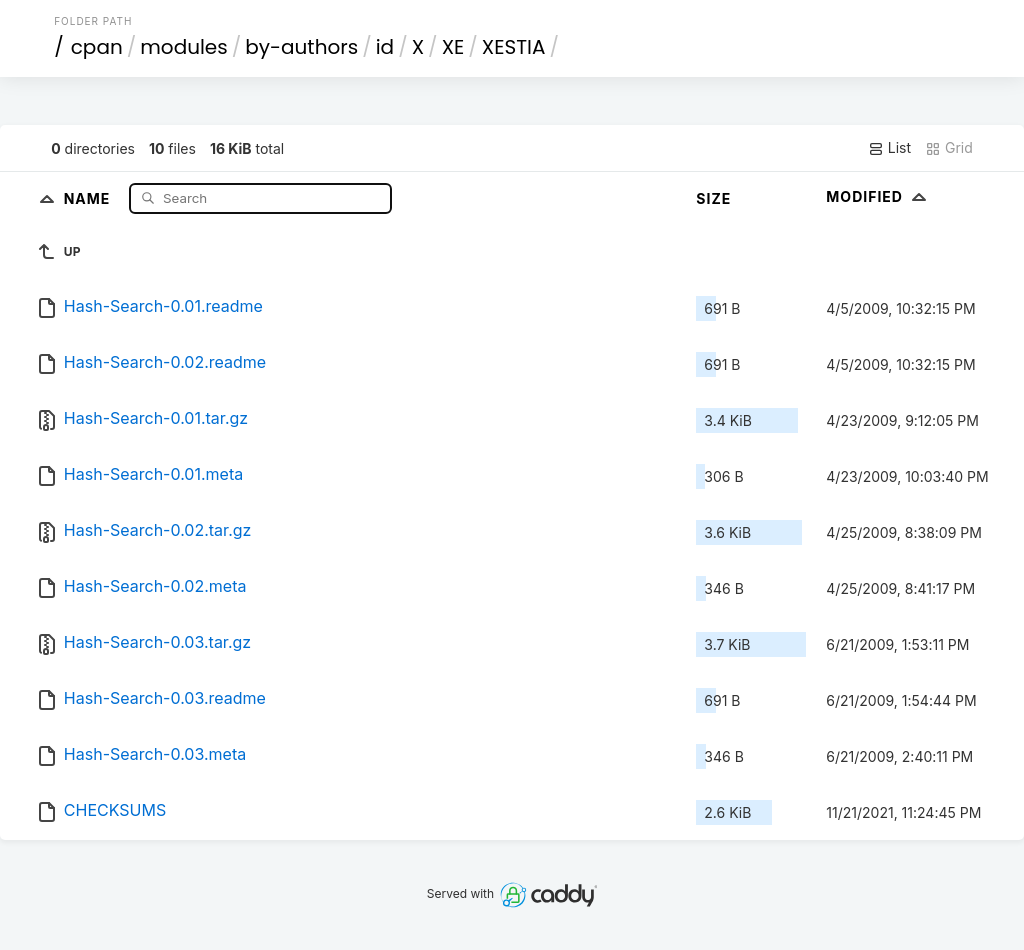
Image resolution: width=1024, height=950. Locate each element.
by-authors (301, 47)
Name (89, 197)
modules (183, 47)
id (385, 47)
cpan (97, 47)
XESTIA (514, 47)
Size (713, 198)
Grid (949, 148)
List (889, 148)
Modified (878, 196)
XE (453, 47)
